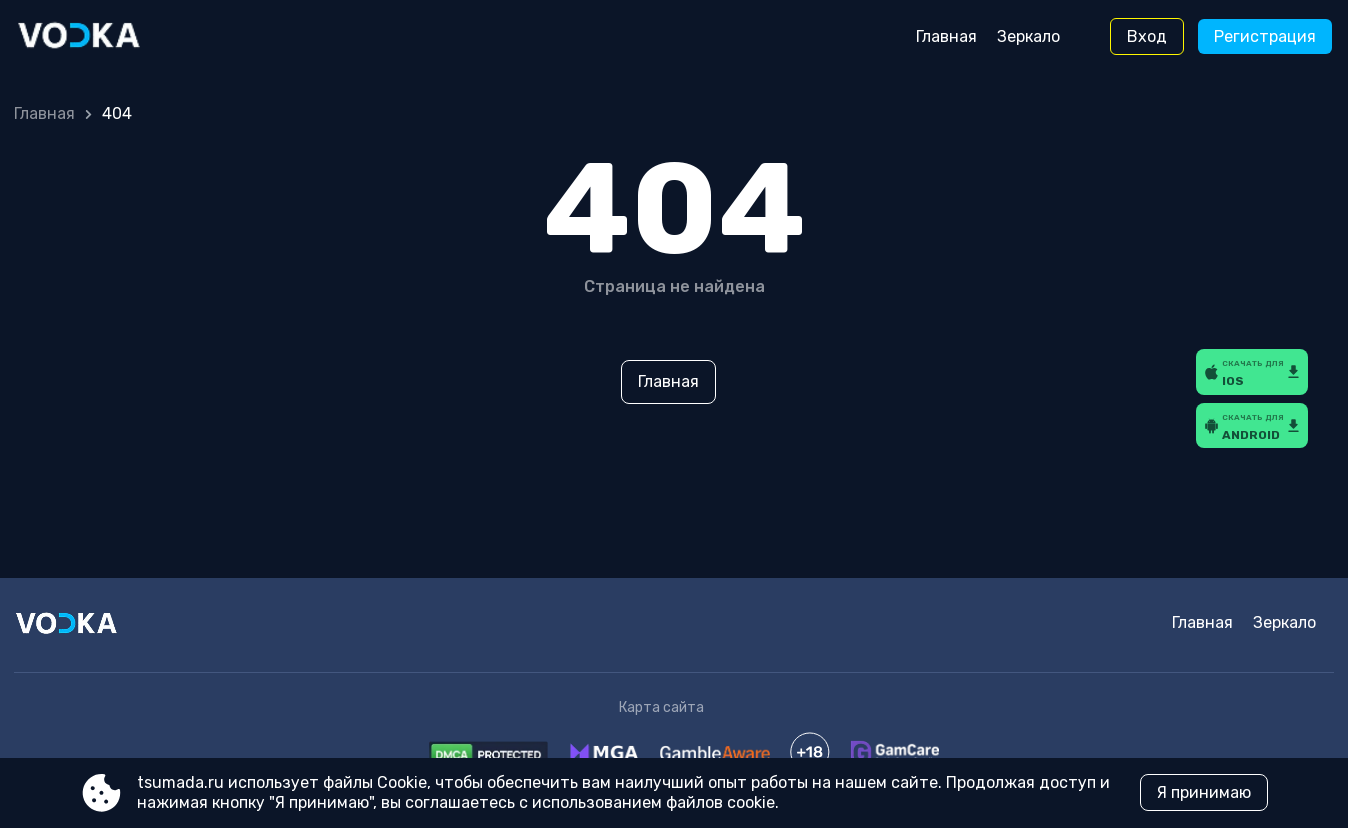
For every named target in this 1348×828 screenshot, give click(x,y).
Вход (1147, 36)
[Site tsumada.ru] (99, 37)
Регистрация (1265, 36)
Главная (946, 36)
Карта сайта (661, 707)
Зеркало (1028, 36)
